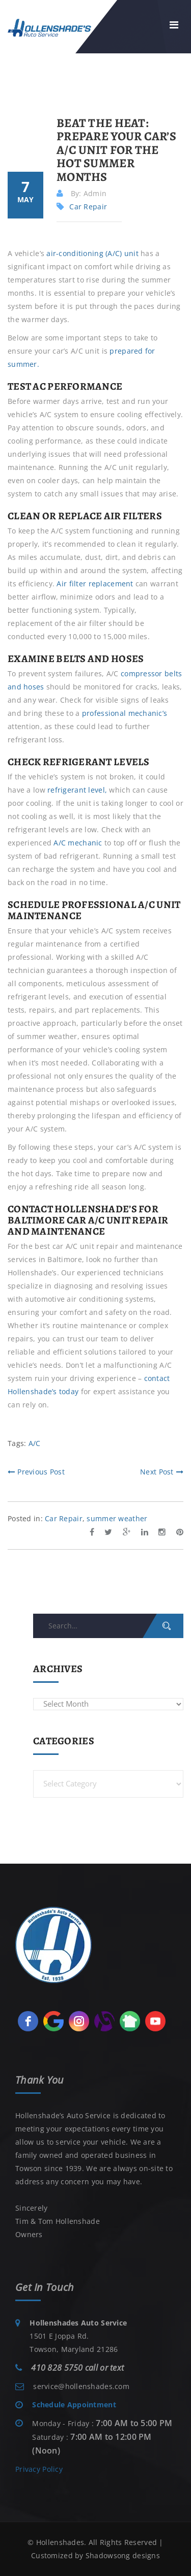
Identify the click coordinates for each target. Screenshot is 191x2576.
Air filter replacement (95, 583)
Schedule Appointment (74, 2404)
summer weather (117, 1518)
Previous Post (36, 1472)
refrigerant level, (77, 790)
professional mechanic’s (124, 713)
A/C (35, 1443)
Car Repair (88, 206)
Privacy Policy (39, 2469)
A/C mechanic (77, 842)
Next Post (161, 1472)
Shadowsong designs (123, 2555)
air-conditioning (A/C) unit (92, 253)
